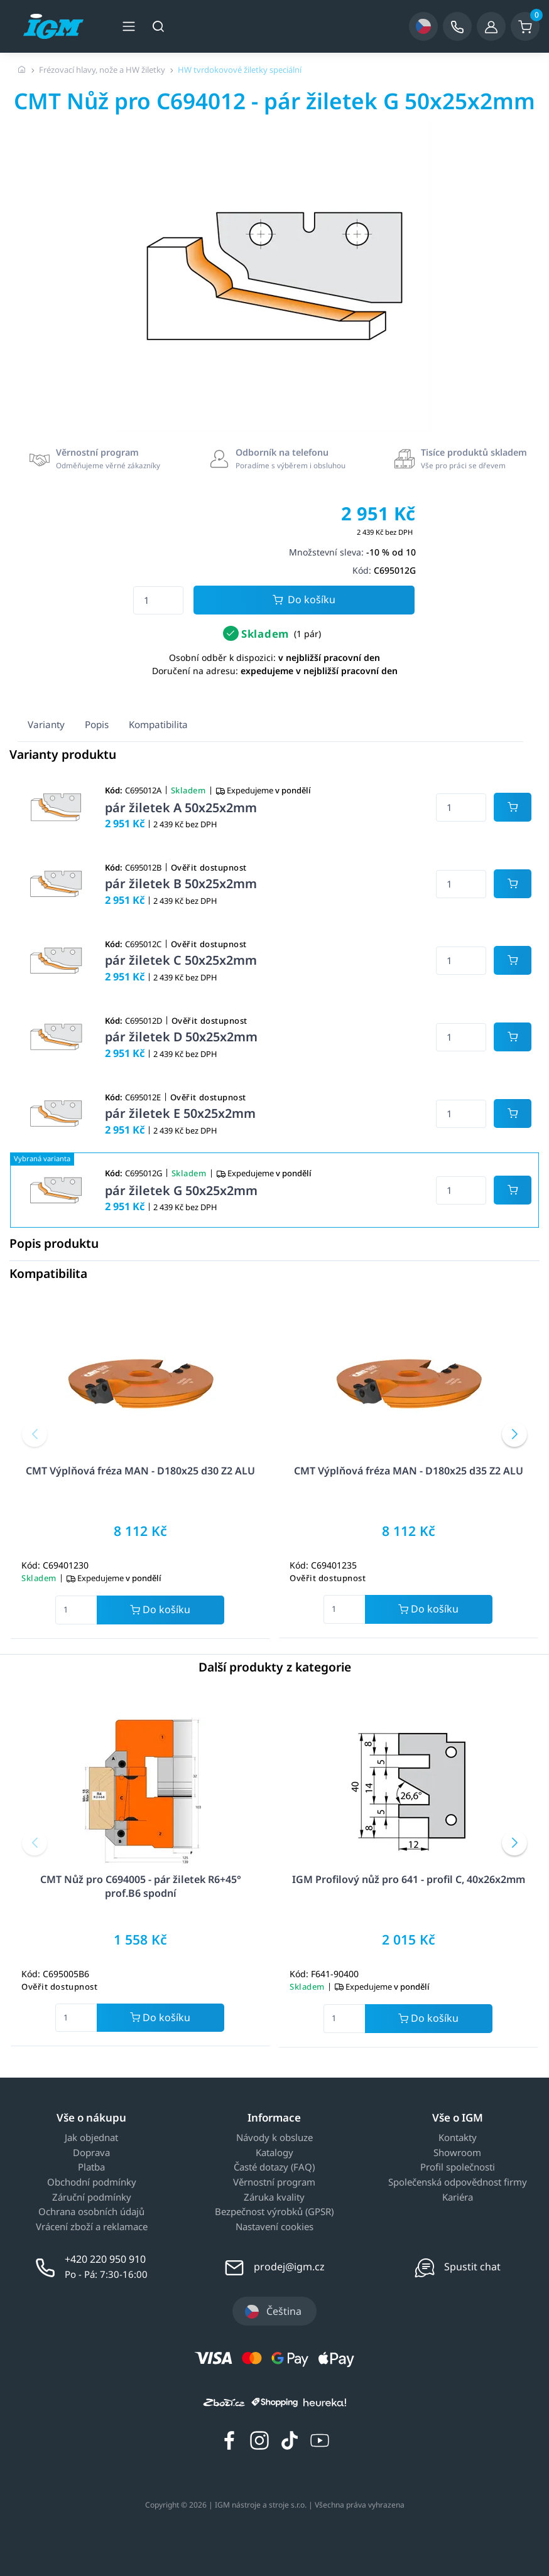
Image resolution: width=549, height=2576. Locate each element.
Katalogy (274, 2153)
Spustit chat (472, 2266)
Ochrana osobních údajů (91, 2212)
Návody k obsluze (274, 2138)
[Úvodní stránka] (22, 69)
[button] (34, 1434)
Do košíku (304, 600)
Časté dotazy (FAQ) (274, 2167)
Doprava (91, 2153)
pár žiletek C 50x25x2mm (181, 960)
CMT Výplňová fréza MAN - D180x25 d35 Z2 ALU (408, 1471)
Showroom (457, 2153)
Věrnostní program (274, 2182)
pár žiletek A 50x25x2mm (181, 807)
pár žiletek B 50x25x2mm (181, 883)
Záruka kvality (274, 2197)
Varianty (46, 724)
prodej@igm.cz (289, 2266)
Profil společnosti (457, 2167)
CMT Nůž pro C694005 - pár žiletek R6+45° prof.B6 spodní (140, 1886)
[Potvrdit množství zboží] (512, 807)
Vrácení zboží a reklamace (92, 2227)
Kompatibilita (158, 724)
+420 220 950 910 (105, 2259)
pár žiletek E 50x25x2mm (180, 1113)
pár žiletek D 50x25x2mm (181, 1036)
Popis (97, 724)
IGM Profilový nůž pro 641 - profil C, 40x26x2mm (408, 1879)
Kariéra (457, 2197)
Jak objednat (91, 2138)
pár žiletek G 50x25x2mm (181, 1190)
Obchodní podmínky (91, 2182)
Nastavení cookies (274, 2227)
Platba (91, 2167)
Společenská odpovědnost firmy (457, 2182)
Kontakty (457, 2138)
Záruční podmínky (91, 2197)
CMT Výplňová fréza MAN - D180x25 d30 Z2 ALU (140, 1471)
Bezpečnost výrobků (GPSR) (274, 2212)
